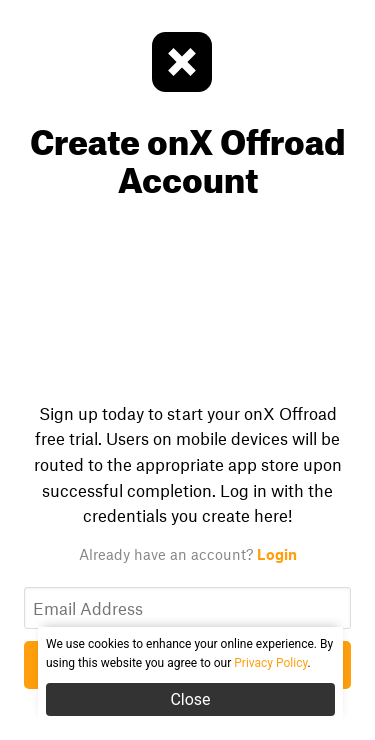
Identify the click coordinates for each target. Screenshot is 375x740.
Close (190, 699)
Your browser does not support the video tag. (187, 293)
